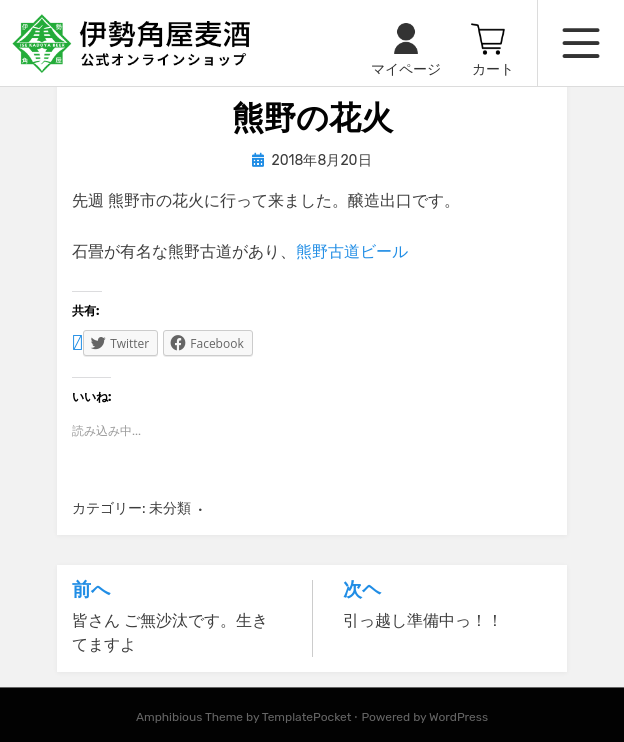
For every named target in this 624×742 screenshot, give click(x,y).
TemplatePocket (307, 717)
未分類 (170, 508)
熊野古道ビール (352, 251)
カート (493, 69)
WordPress (458, 717)
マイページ (406, 69)
